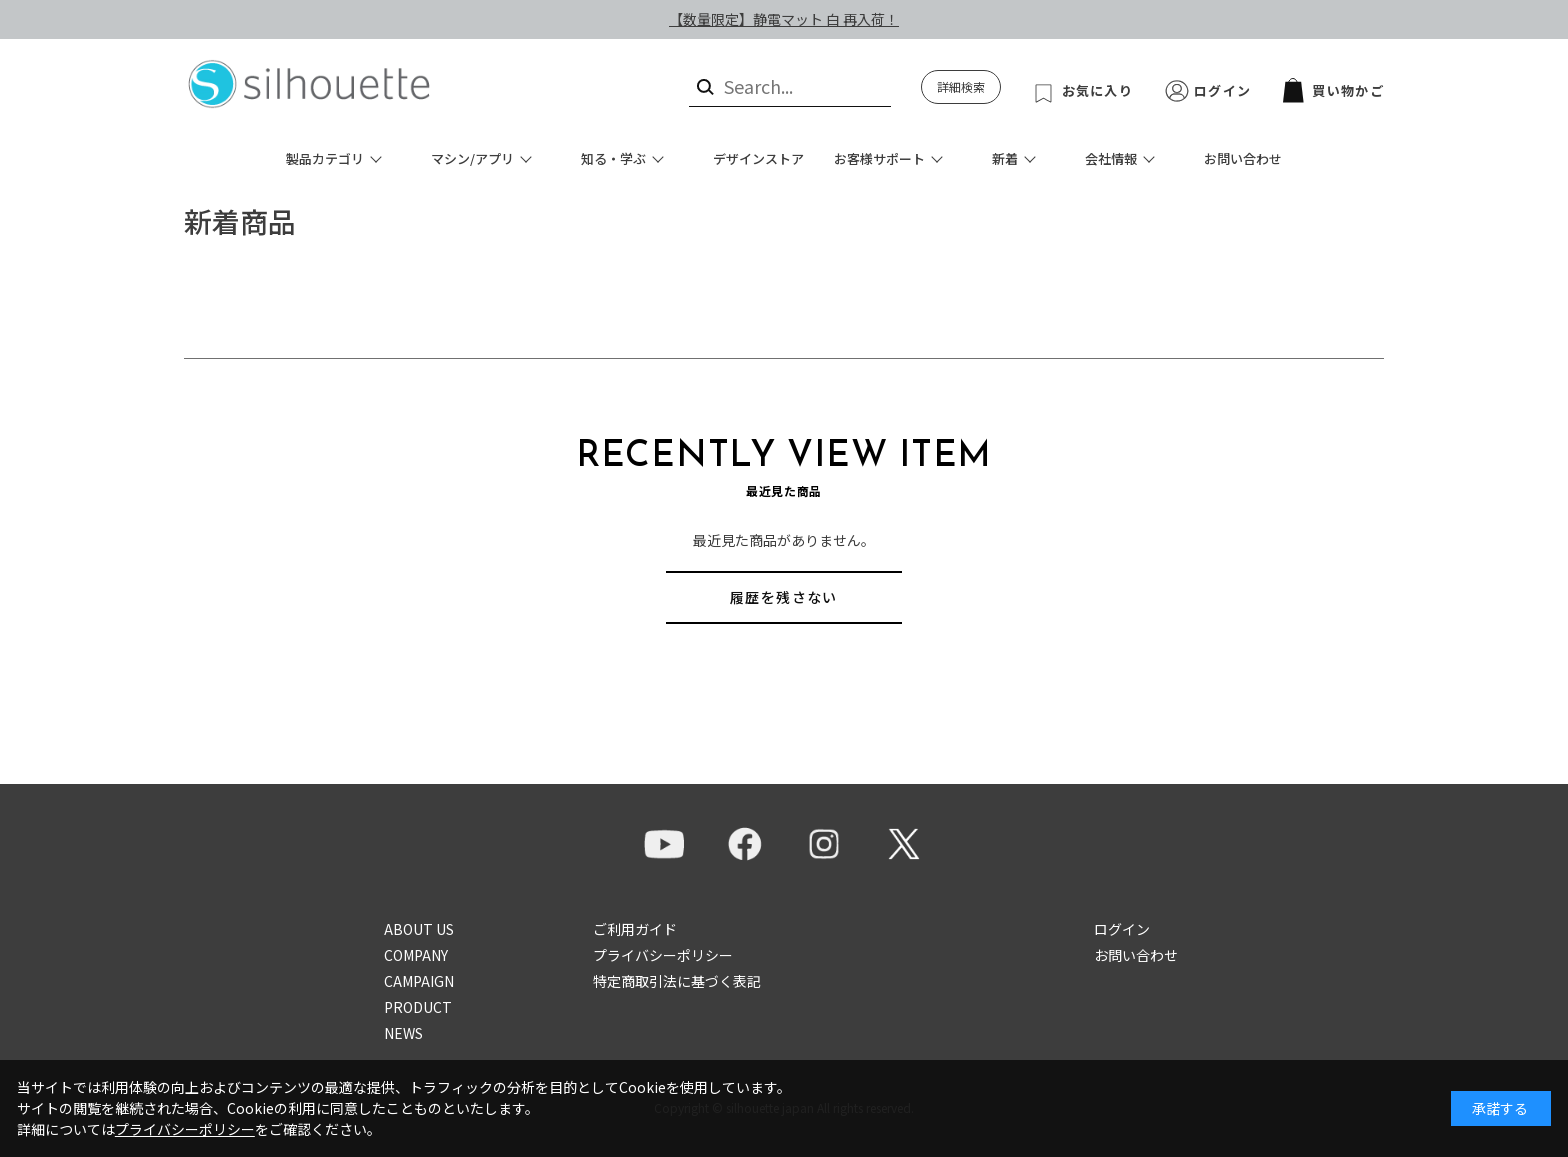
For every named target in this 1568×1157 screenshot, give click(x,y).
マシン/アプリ (472, 158)
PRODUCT (418, 1007)
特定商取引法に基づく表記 (677, 981)
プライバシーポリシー (663, 955)
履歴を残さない (784, 597)
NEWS (403, 1033)
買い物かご (1333, 90)
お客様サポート (879, 158)
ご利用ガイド (635, 929)
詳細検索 (961, 86)
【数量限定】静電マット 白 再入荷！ (784, 19)
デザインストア (758, 158)
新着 (1005, 158)
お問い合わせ (1243, 158)
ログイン (1222, 90)
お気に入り (1098, 90)
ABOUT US (419, 929)
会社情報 (1111, 158)
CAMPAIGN (419, 981)
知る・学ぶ (613, 158)
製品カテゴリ (325, 158)
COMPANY (416, 955)
